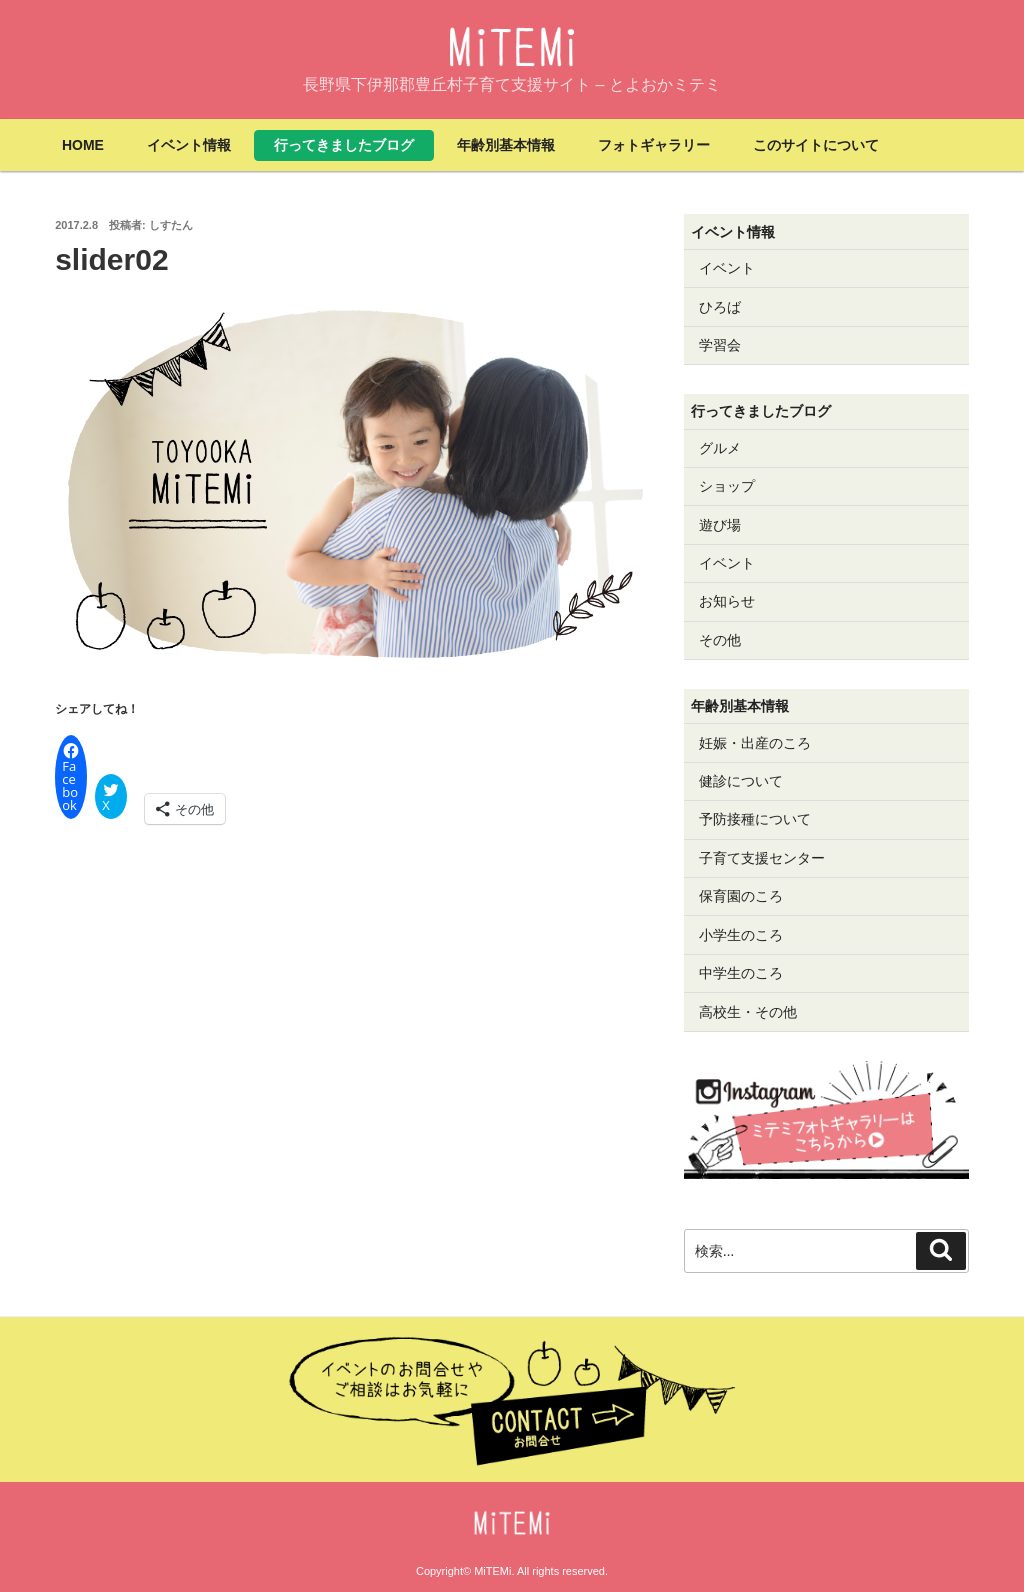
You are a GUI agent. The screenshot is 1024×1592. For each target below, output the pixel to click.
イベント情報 (189, 145)
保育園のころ (741, 896)
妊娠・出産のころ (755, 743)
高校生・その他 (748, 1012)
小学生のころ (741, 935)
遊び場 (720, 525)
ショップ (727, 486)
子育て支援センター (762, 858)
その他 (720, 640)
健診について (741, 781)
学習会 (720, 345)
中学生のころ (741, 973)
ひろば (720, 307)
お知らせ (727, 601)
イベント (727, 268)
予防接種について (755, 819)
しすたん (171, 225)
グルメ (720, 448)
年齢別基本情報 (506, 145)
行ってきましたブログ (344, 145)
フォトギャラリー (654, 145)
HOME (83, 145)
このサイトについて (816, 145)
